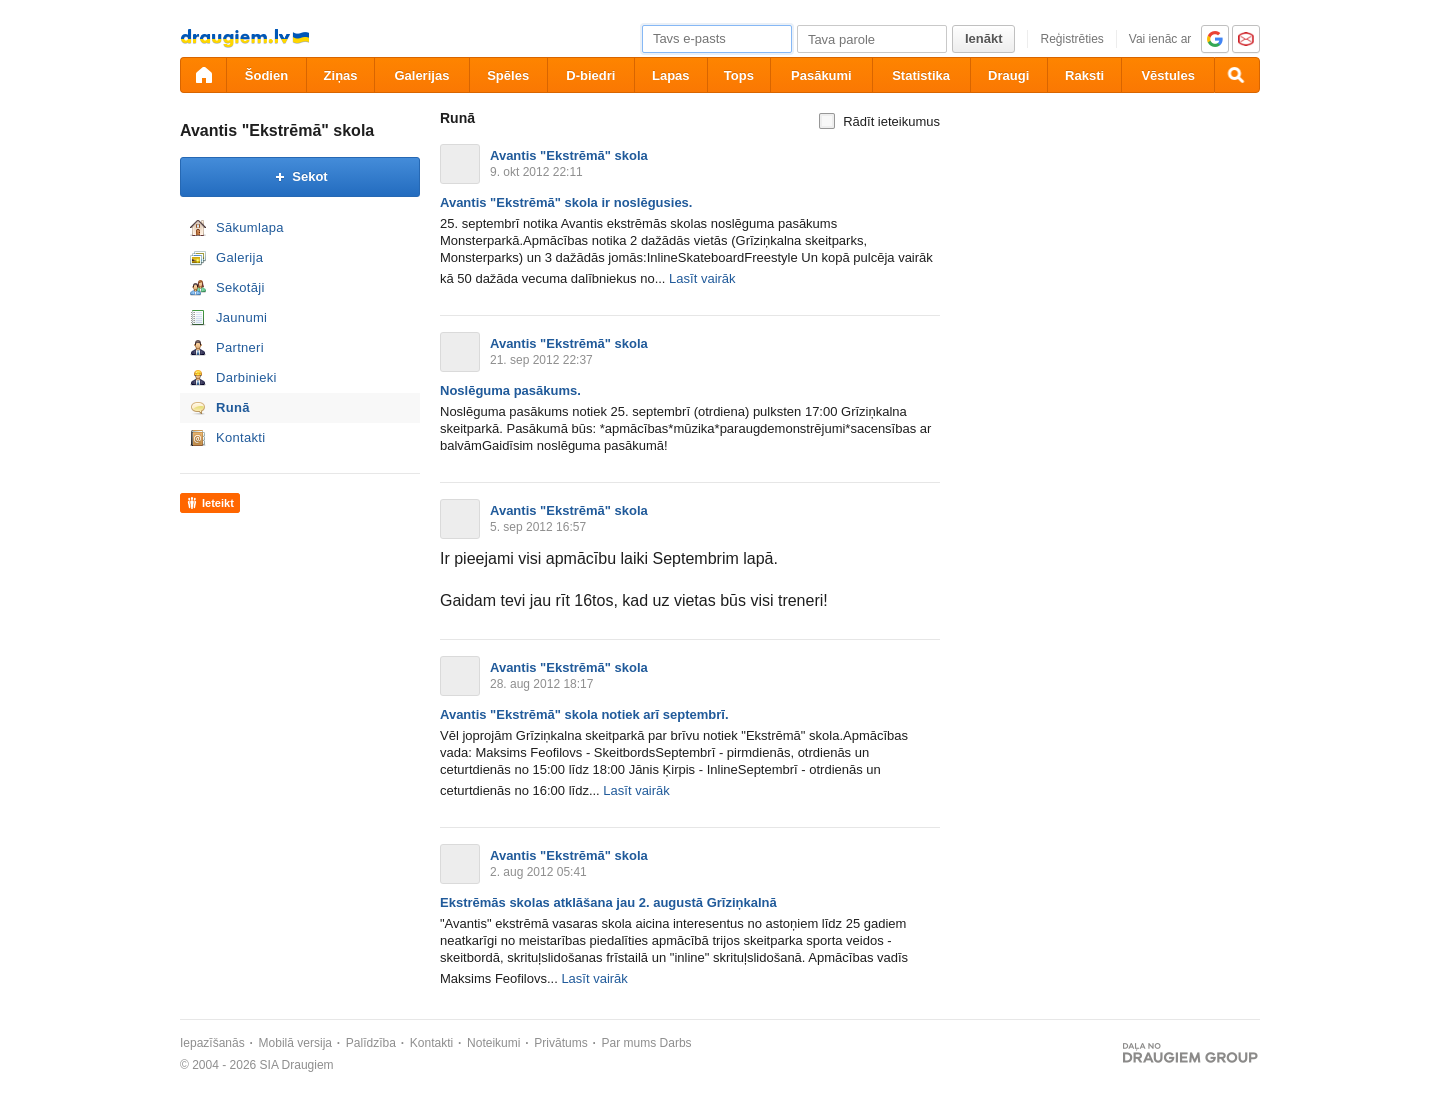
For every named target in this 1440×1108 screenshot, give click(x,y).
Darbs (676, 1043)
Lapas (671, 75)
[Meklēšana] (1237, 75)
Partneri (240, 347)
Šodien (266, 75)
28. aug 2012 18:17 (541, 684)
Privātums (560, 1043)
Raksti (1084, 75)
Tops (739, 75)
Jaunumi (241, 317)
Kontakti (240, 437)
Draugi (1008, 75)
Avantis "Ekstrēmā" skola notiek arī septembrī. (584, 714)
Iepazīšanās (212, 1043)
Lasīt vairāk (702, 278)
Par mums (629, 1043)
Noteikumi (493, 1043)
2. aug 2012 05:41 (538, 872)
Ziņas (341, 75)
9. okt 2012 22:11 (536, 172)
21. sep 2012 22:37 (541, 360)
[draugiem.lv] (203, 75)
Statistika (921, 75)
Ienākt (984, 38)
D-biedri (590, 75)
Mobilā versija (295, 1043)
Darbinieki (246, 377)
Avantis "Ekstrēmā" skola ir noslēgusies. (566, 202)
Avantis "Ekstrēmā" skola (277, 130)
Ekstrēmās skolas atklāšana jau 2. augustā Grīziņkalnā (608, 902)
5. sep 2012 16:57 (538, 527)
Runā (233, 407)
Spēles (508, 75)
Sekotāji (240, 287)
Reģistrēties (1071, 39)
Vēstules (1167, 75)
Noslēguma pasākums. (510, 390)
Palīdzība (371, 1043)
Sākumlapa (250, 227)
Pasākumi (821, 75)
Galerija (239, 257)
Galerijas (421, 75)
